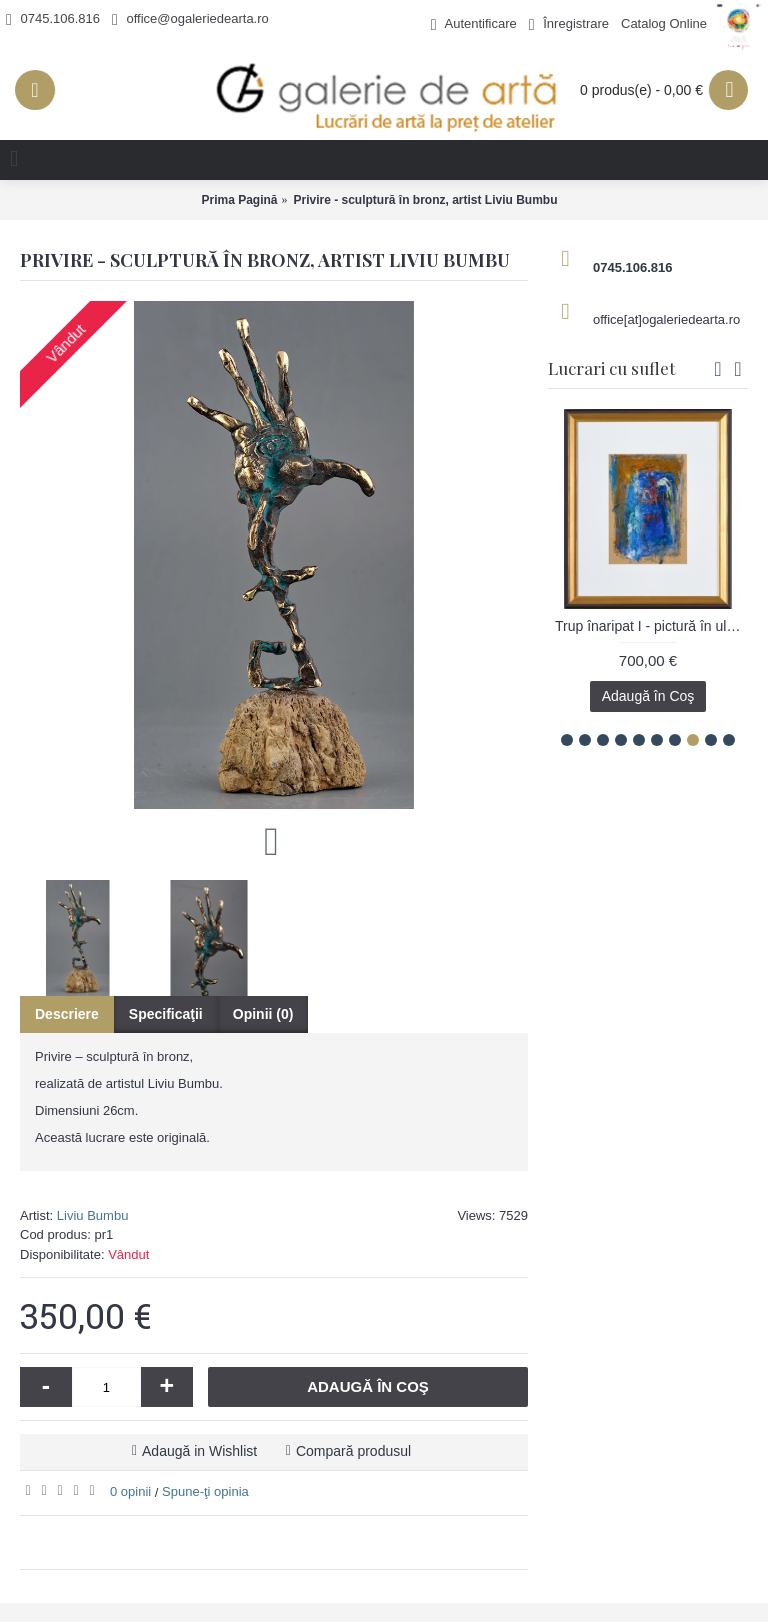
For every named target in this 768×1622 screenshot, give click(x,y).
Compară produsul (353, 1451)
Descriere (67, 1014)
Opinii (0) (263, 1014)
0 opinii (130, 1491)
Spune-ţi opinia (205, 1491)
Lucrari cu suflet (611, 368)
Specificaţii (166, 1014)
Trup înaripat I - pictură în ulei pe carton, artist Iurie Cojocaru (651, 626)
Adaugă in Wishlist (199, 1451)
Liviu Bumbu (93, 1215)
